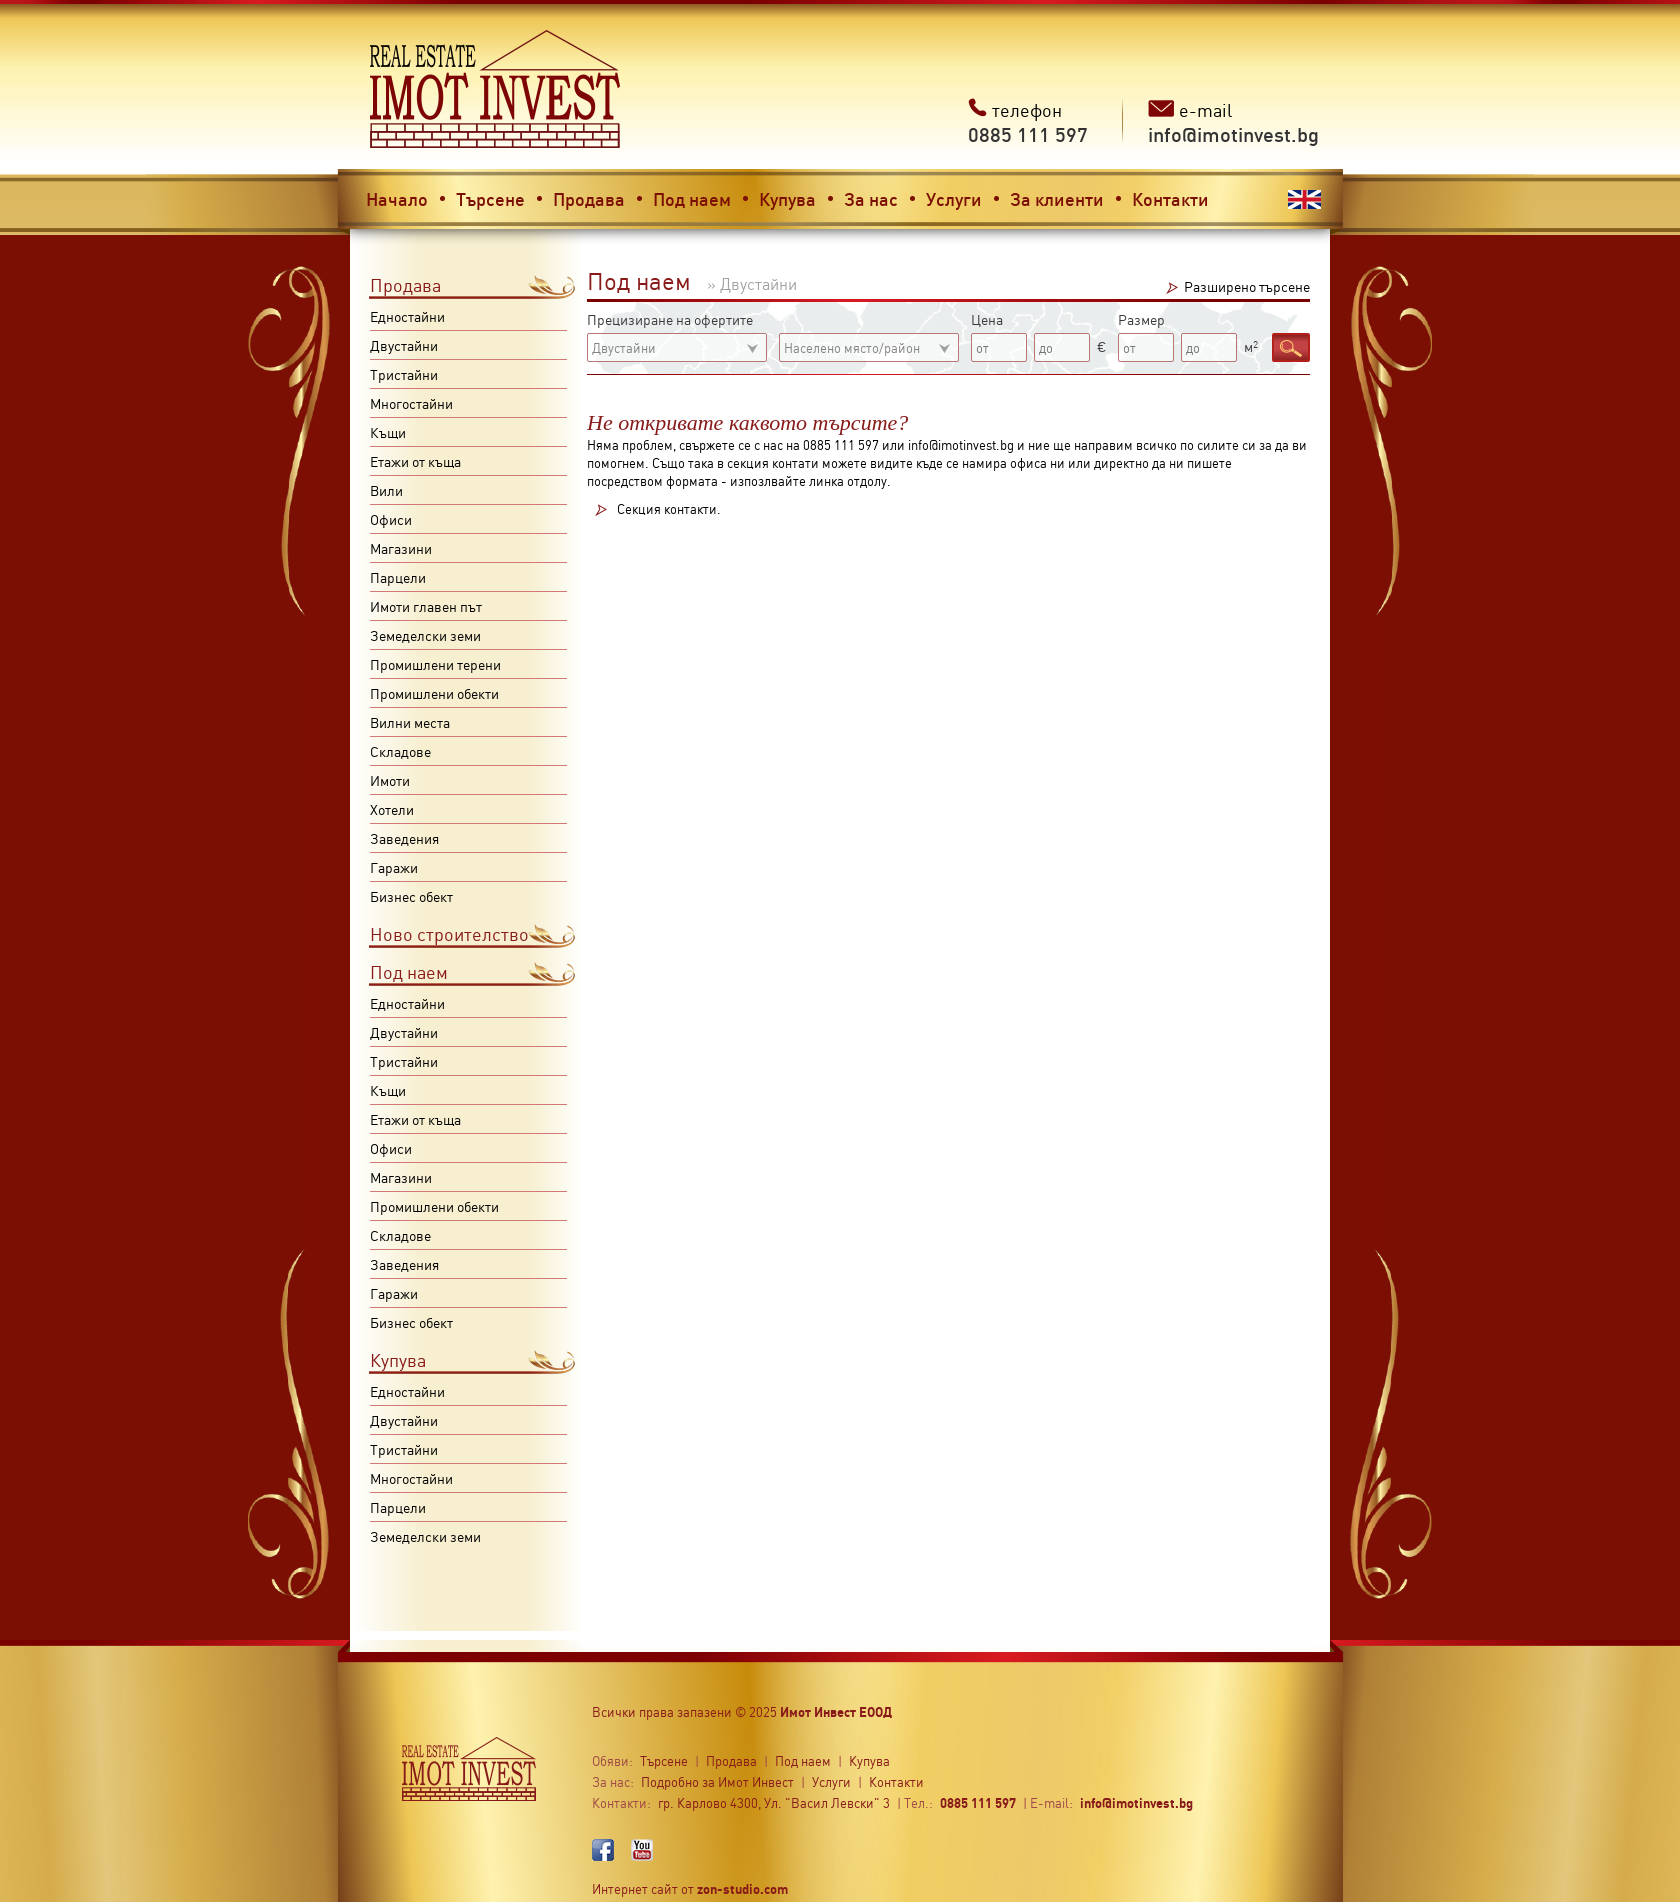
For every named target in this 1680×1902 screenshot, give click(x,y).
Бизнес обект (411, 896)
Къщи (388, 432)
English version (1304, 199)
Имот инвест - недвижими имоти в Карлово (495, 89)
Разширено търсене (1247, 286)
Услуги (954, 198)
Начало (397, 198)
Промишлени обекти (434, 693)
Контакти (1170, 198)
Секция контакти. (669, 509)
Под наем (692, 198)
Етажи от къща (415, 461)
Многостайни (411, 403)
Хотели (392, 809)
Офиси (391, 519)
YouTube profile (642, 1850)
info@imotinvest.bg (1136, 1802)
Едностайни (407, 316)
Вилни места (410, 722)
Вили (386, 490)
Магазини (401, 548)
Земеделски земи (425, 635)
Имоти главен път (426, 606)
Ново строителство (449, 933)
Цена (987, 319)
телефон (1028, 122)
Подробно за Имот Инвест (717, 1781)
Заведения (404, 838)
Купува (787, 198)
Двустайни (404, 345)
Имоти (390, 780)
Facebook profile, (603, 1850)
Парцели (398, 577)
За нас (871, 198)
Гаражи (394, 867)
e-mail (1233, 122)
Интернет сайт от (690, 1888)
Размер (1141, 319)
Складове (400, 751)
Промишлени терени (435, 664)
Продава (589, 198)
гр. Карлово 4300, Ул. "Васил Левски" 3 (774, 1802)
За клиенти (1057, 198)
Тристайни (404, 374)
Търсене (490, 198)
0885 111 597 (978, 1802)
